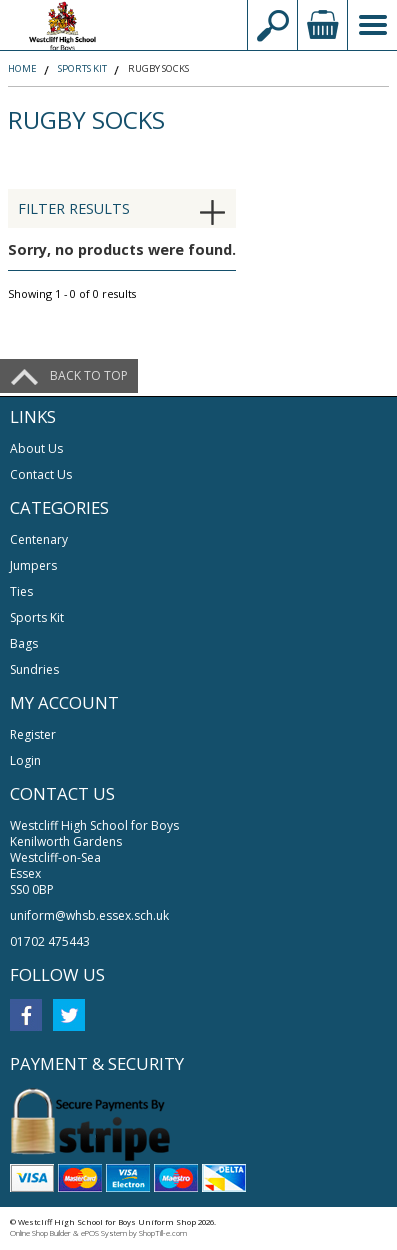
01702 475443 (50, 941)
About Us (36, 448)
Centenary (39, 539)
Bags (24, 643)
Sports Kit (37, 617)
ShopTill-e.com (163, 1233)
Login (25, 760)
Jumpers (33, 565)
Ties (21, 591)
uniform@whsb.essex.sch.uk (89, 915)
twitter (69, 1015)
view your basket (322, 25)
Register (33, 734)
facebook (26, 1015)
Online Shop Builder (40, 1233)
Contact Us (41, 474)
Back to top (89, 375)
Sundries (34, 669)
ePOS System (104, 1233)
